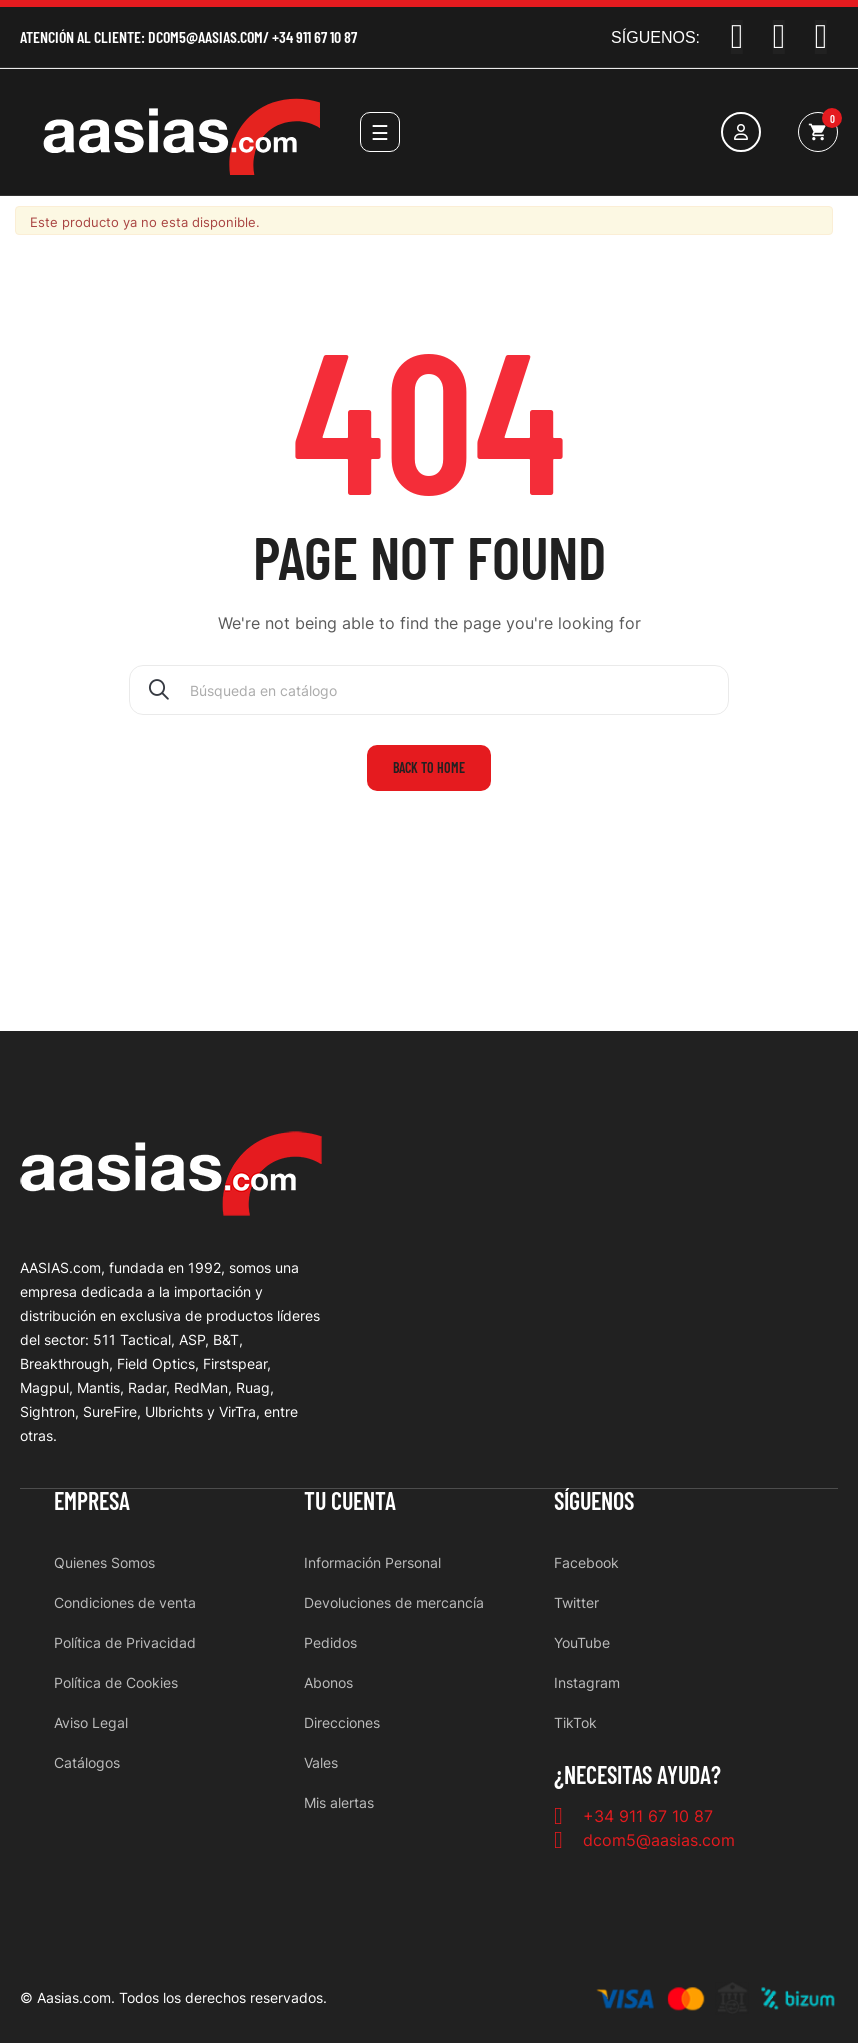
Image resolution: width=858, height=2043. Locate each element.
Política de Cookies (116, 1682)
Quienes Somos (104, 1562)
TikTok (575, 1722)
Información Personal (372, 1562)
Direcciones (342, 1722)
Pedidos (330, 1642)
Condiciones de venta (125, 1602)
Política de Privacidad (125, 1642)
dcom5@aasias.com (205, 36)
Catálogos (87, 1762)
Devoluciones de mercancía (394, 1602)
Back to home (429, 767)
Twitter (576, 1602)
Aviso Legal (91, 1722)
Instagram (587, 1682)
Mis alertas (339, 1802)
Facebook (586, 1562)
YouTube (582, 1642)
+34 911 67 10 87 (314, 36)
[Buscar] (429, 690)
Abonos (328, 1682)
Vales (321, 1762)
